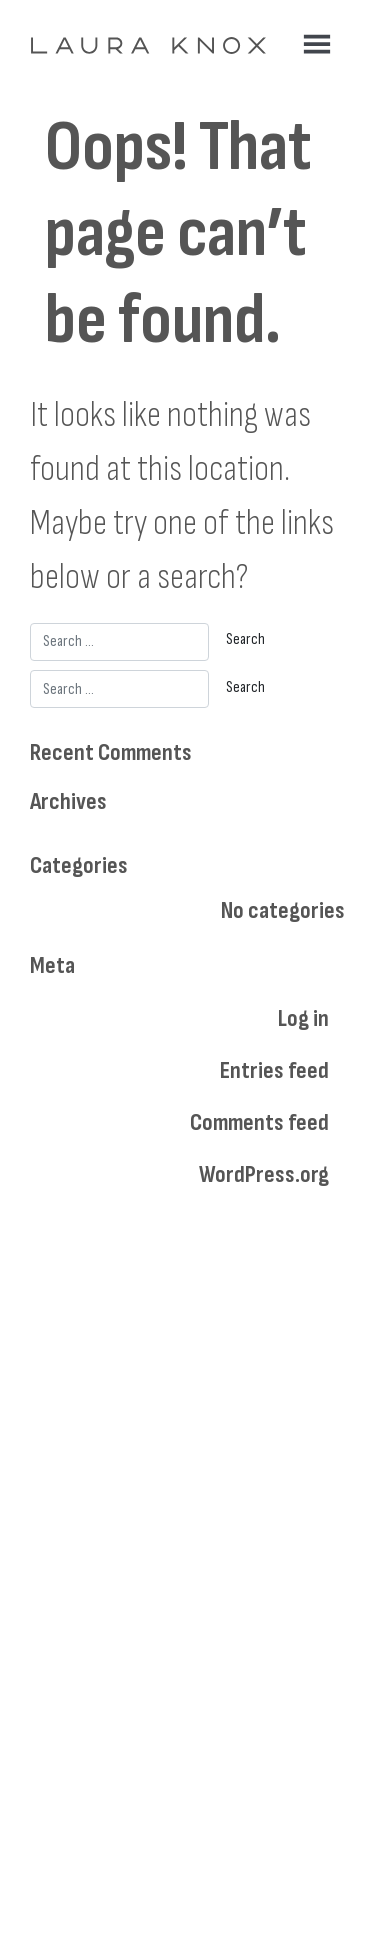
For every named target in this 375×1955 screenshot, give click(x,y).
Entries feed (274, 1070)
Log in (303, 1018)
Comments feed (259, 1122)
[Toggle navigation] (317, 44)
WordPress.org (264, 1174)
